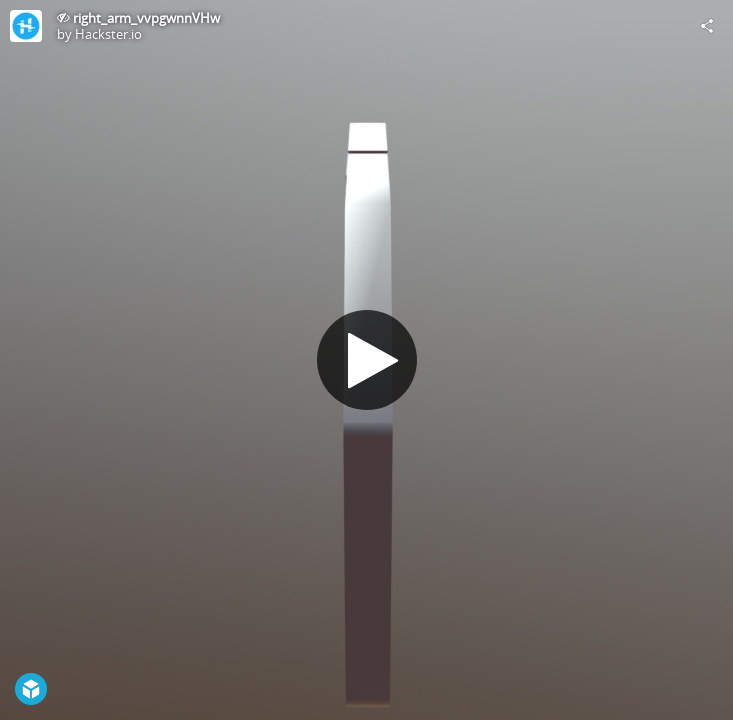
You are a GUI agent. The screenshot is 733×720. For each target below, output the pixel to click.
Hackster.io (108, 34)
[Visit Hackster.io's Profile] (26, 26)
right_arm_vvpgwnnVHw (146, 18)
